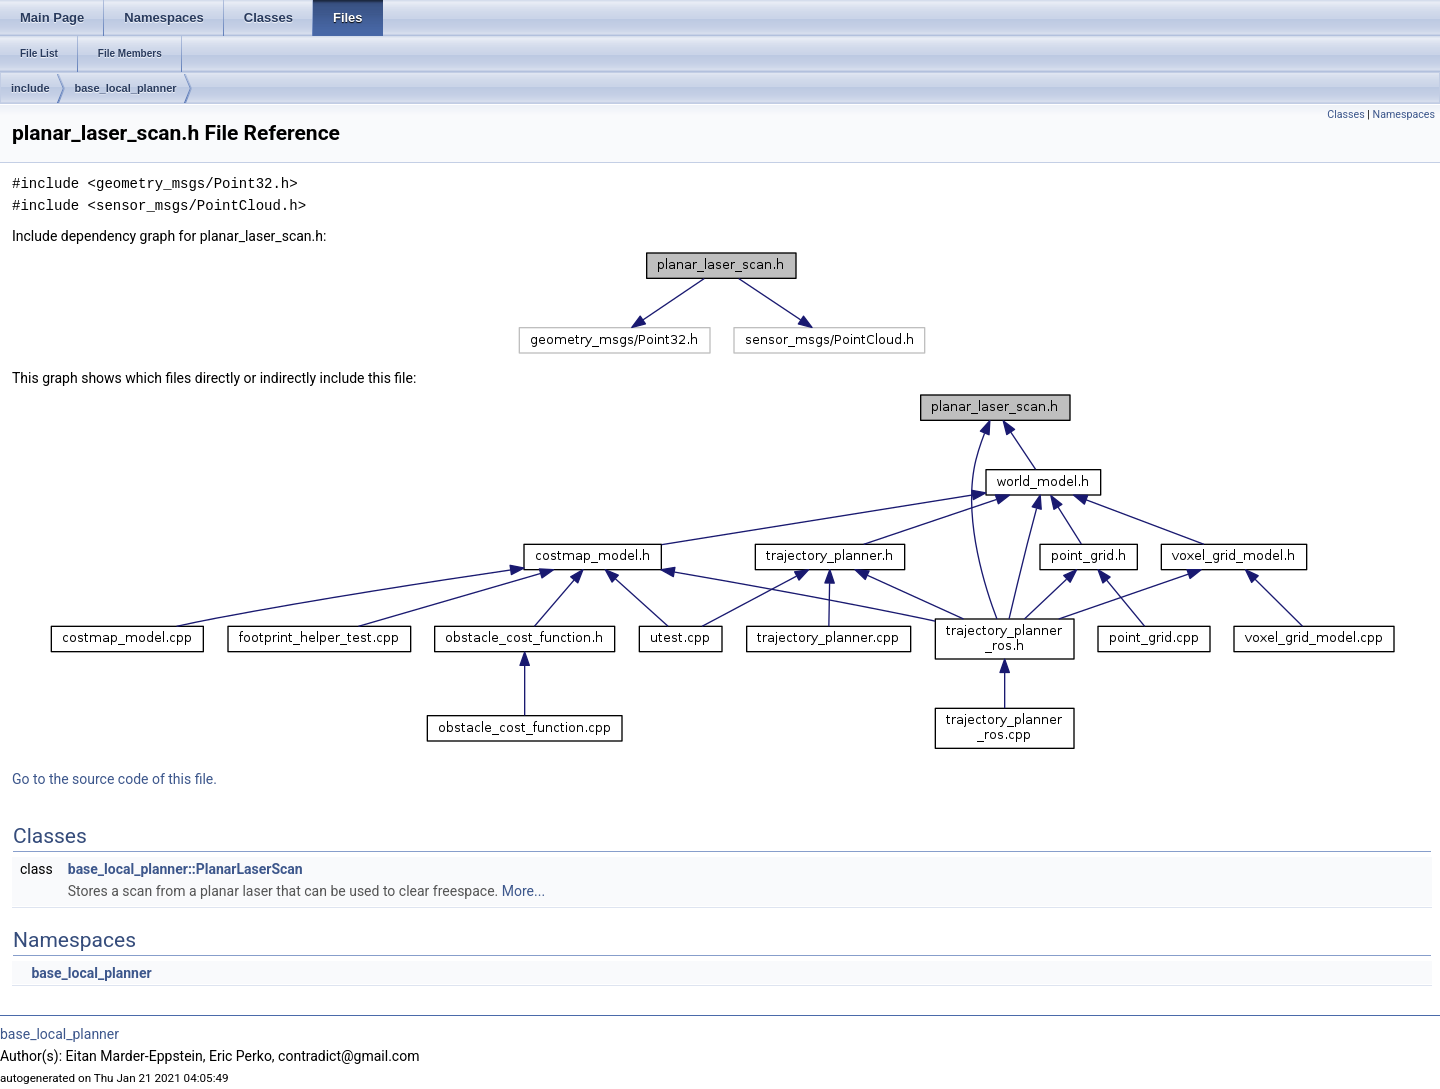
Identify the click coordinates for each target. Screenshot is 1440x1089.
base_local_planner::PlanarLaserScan (185, 869)
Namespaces (1404, 114)
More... (523, 891)
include (30, 88)
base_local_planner (126, 88)
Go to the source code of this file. (114, 779)
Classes (1345, 114)
